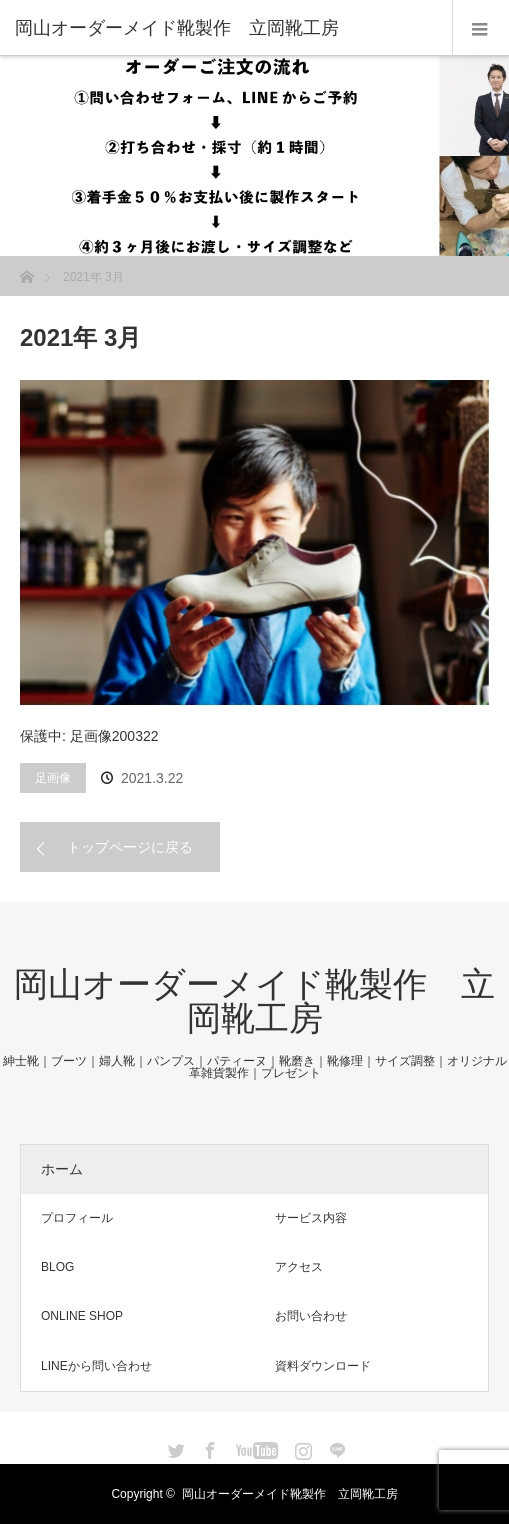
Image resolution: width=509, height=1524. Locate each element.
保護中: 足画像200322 (89, 736)
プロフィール (77, 1218)
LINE (335, 1447)
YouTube (254, 1447)
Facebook (208, 1447)
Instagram (301, 1447)
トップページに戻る (130, 847)
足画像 (53, 778)
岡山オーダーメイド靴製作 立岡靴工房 (254, 1001)
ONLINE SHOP (82, 1316)
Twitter (174, 1447)
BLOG (57, 1267)
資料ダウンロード (323, 1366)
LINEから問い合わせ (96, 1366)
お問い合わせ (311, 1316)
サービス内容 (311, 1218)
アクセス (299, 1267)
